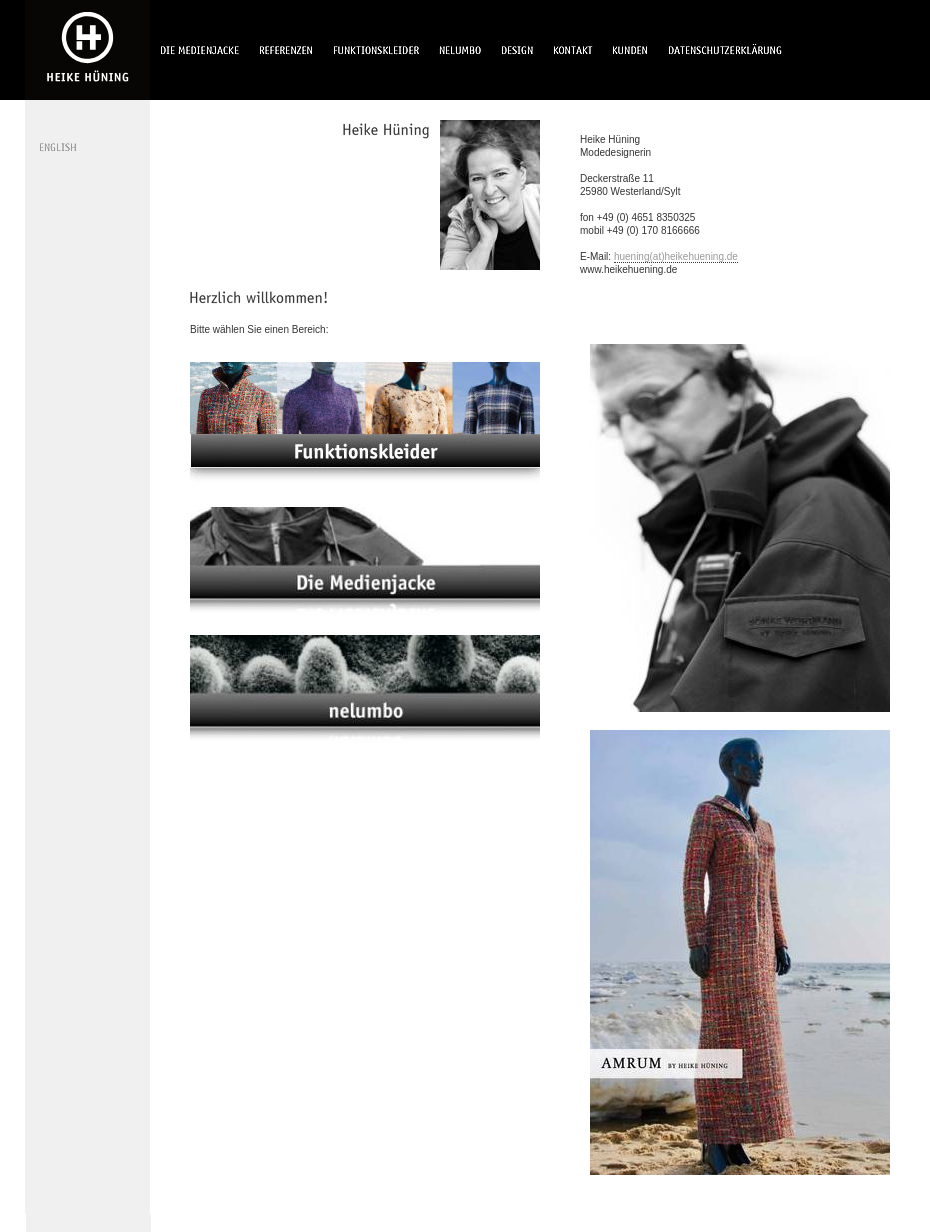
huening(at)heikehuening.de (676, 256)
